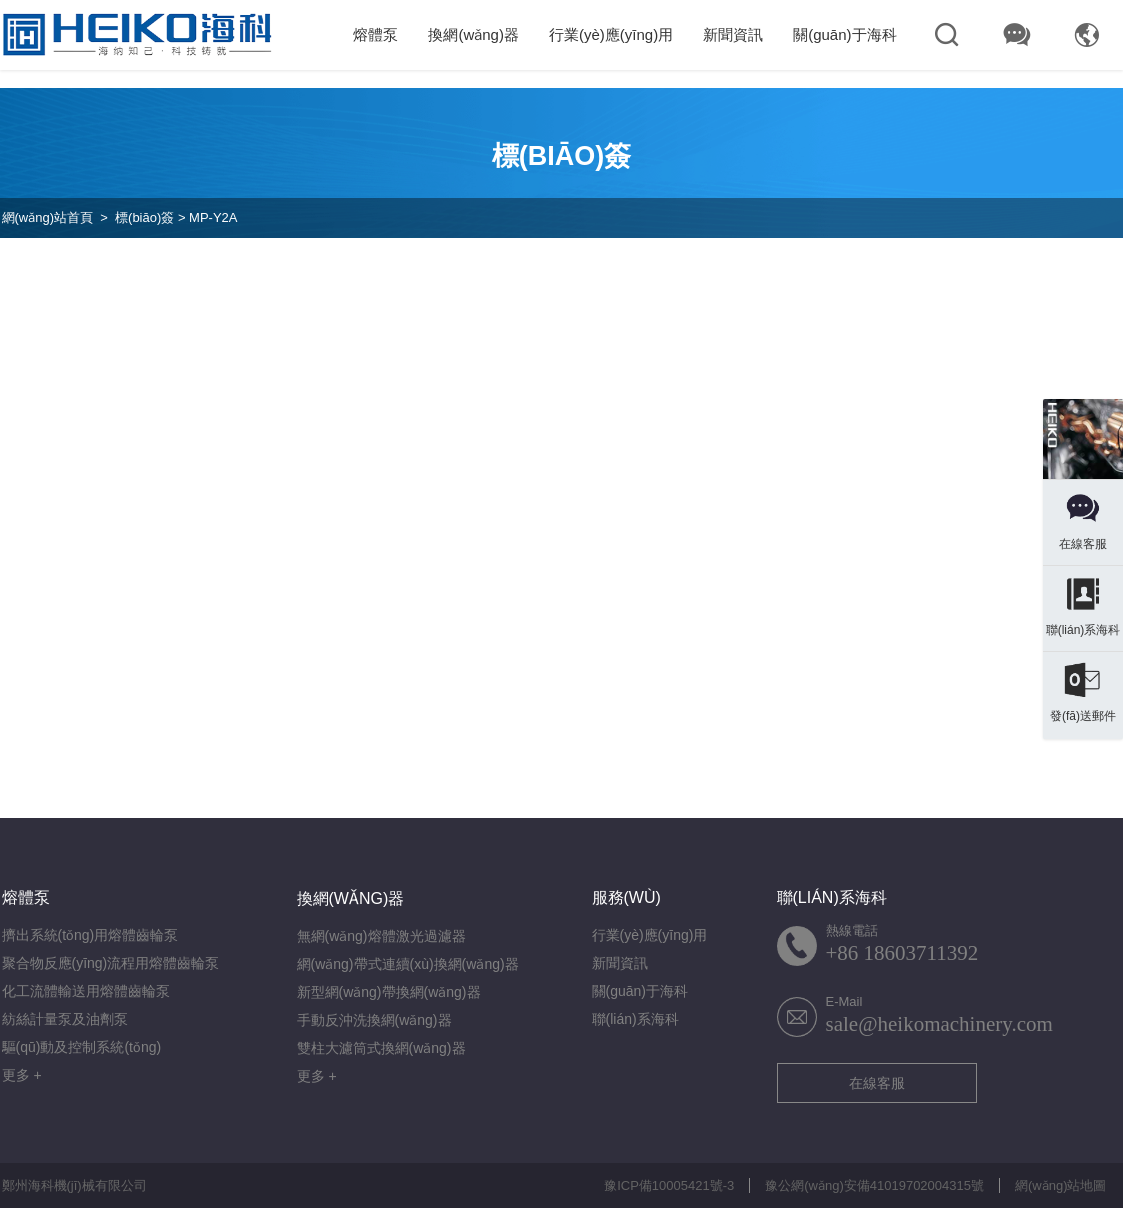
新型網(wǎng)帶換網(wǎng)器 (389, 992)
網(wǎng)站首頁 (48, 217)
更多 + (22, 1075)
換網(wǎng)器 (473, 34)
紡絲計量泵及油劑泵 (65, 1019)
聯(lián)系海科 (635, 1019)
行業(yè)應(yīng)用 (611, 34)
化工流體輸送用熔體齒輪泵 (86, 991)
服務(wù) (626, 897)
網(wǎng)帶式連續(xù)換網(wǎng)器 (408, 964)
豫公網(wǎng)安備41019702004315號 (874, 1185)
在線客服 (877, 1083)
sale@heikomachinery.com (939, 1024)
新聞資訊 (733, 34)
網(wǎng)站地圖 (1061, 1185)
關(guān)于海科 (844, 34)
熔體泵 (375, 34)
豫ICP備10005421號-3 (669, 1185)
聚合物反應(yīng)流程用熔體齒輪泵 (111, 963)
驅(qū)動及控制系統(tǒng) (82, 1047)
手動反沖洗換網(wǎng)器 (374, 1020)
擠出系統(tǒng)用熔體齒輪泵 (90, 935)
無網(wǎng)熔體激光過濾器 (381, 936)
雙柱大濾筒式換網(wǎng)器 (381, 1048)
